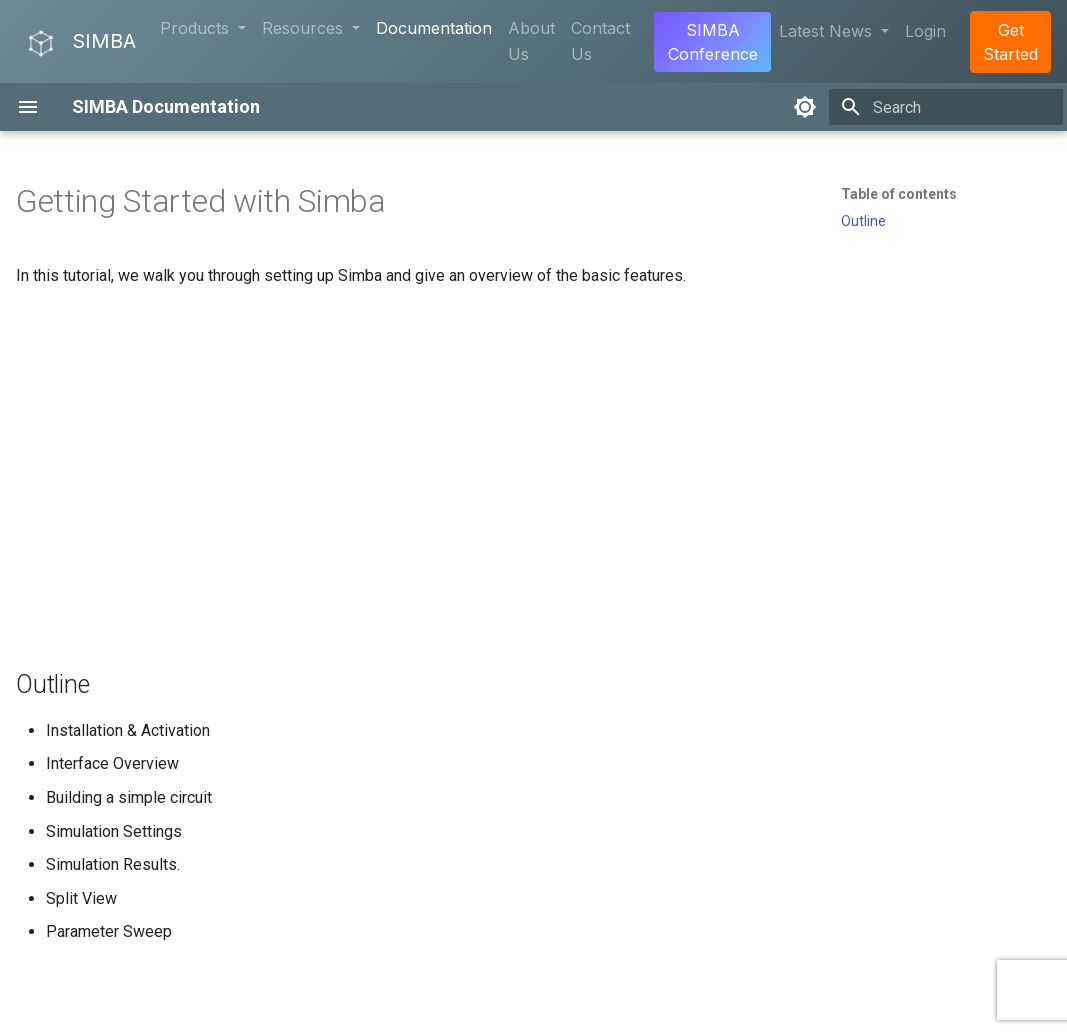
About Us (531, 41)
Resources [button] (305, 28)
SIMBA (81, 43)
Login (925, 31)
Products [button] (197, 28)
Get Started (1010, 42)
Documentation (434, 28)
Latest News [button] (828, 31)
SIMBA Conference (713, 42)
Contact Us (600, 41)
